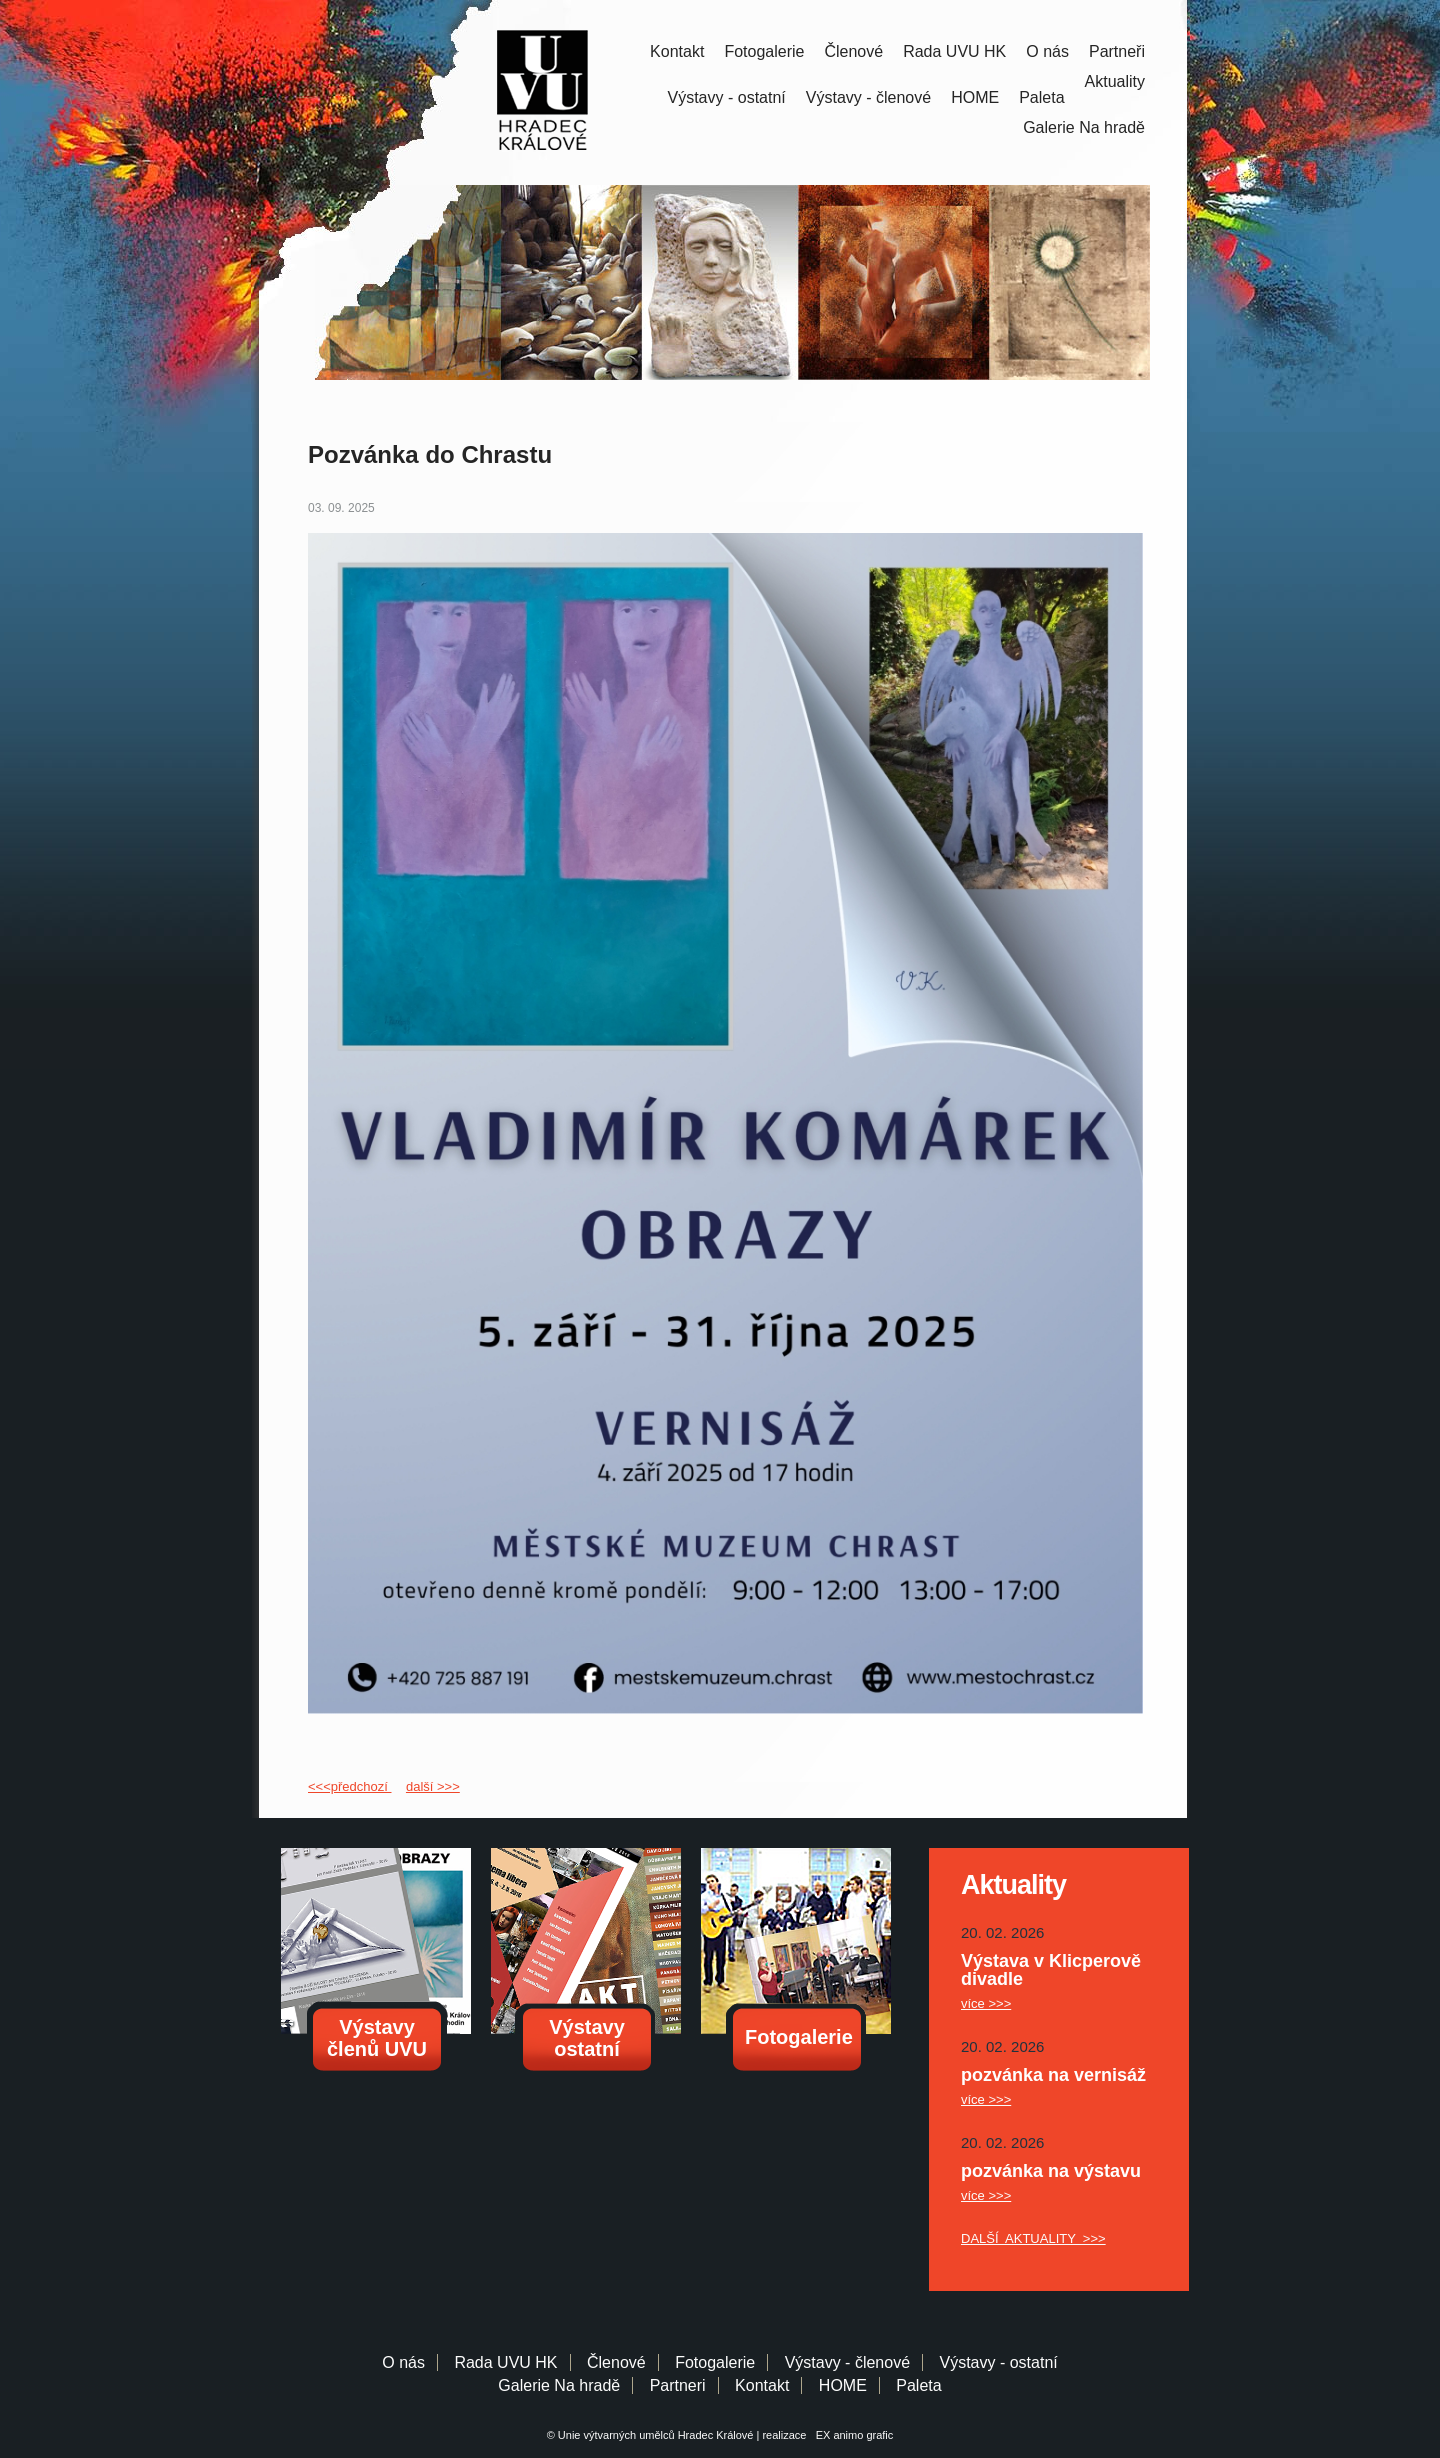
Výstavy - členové (868, 97)
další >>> (433, 1786)
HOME (975, 97)
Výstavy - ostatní (727, 97)
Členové (853, 51)
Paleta (1041, 97)
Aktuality (1115, 81)
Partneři (1117, 51)
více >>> (986, 2003)
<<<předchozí (349, 1786)
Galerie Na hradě (559, 2385)
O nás (1047, 51)
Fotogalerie (764, 51)
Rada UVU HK (954, 51)
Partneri (678, 2385)
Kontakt (677, 51)
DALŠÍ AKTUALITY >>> (1033, 2238)
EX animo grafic (852, 2435)
